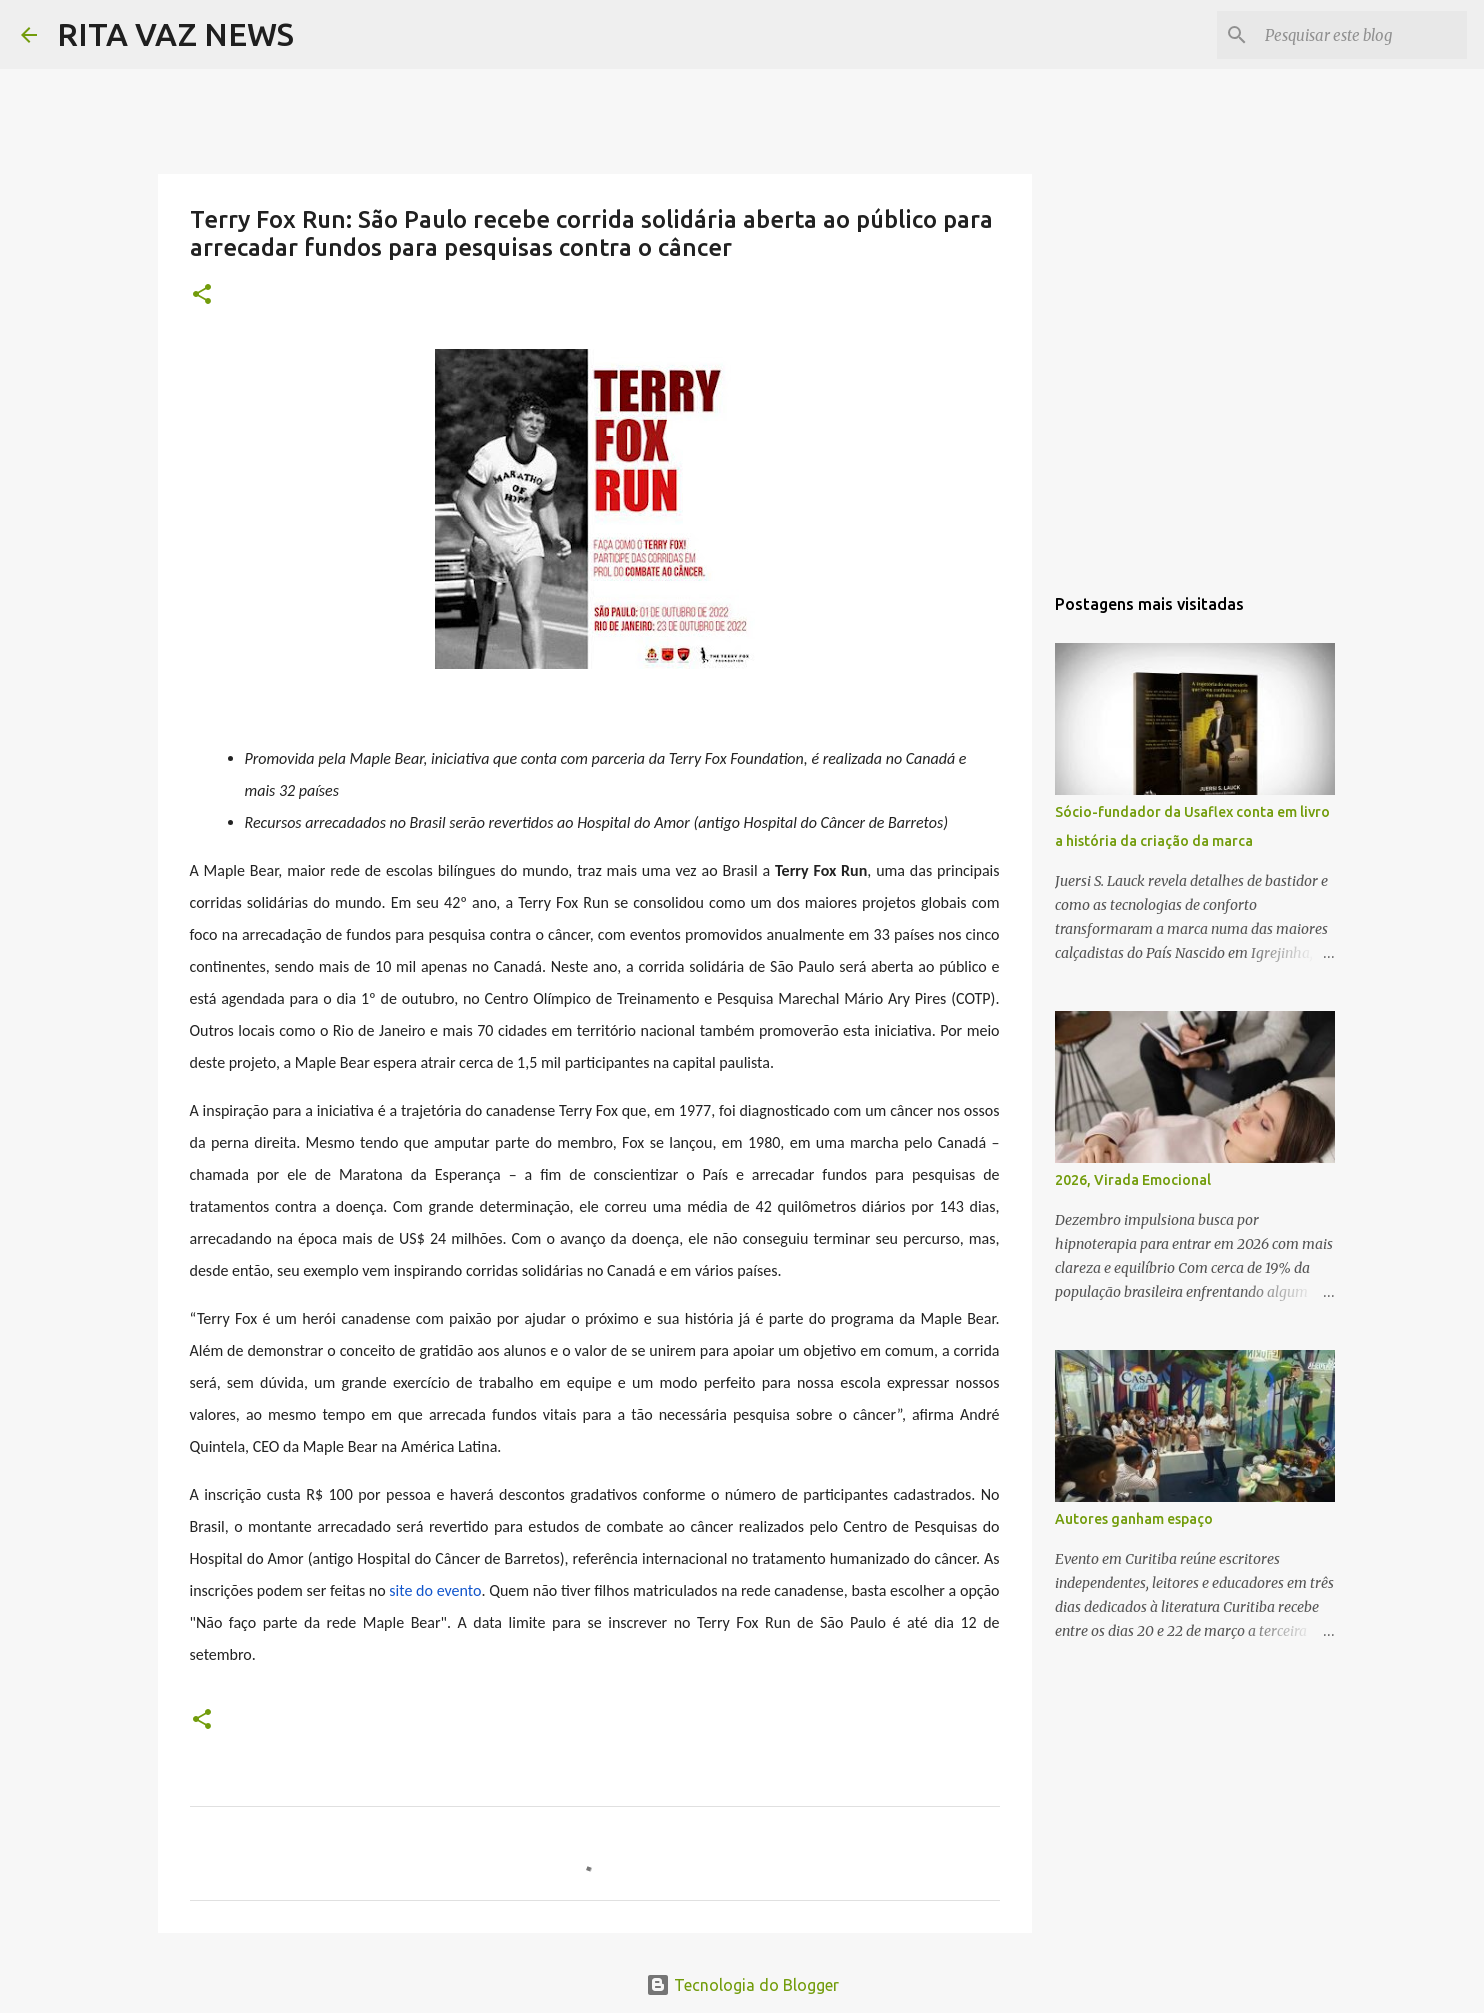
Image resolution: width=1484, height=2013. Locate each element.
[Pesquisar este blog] (1362, 35)
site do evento (435, 1590)
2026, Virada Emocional (1133, 1180)
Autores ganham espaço (1134, 1519)
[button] (202, 295)
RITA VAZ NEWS (175, 34)
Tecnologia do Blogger (742, 1985)
